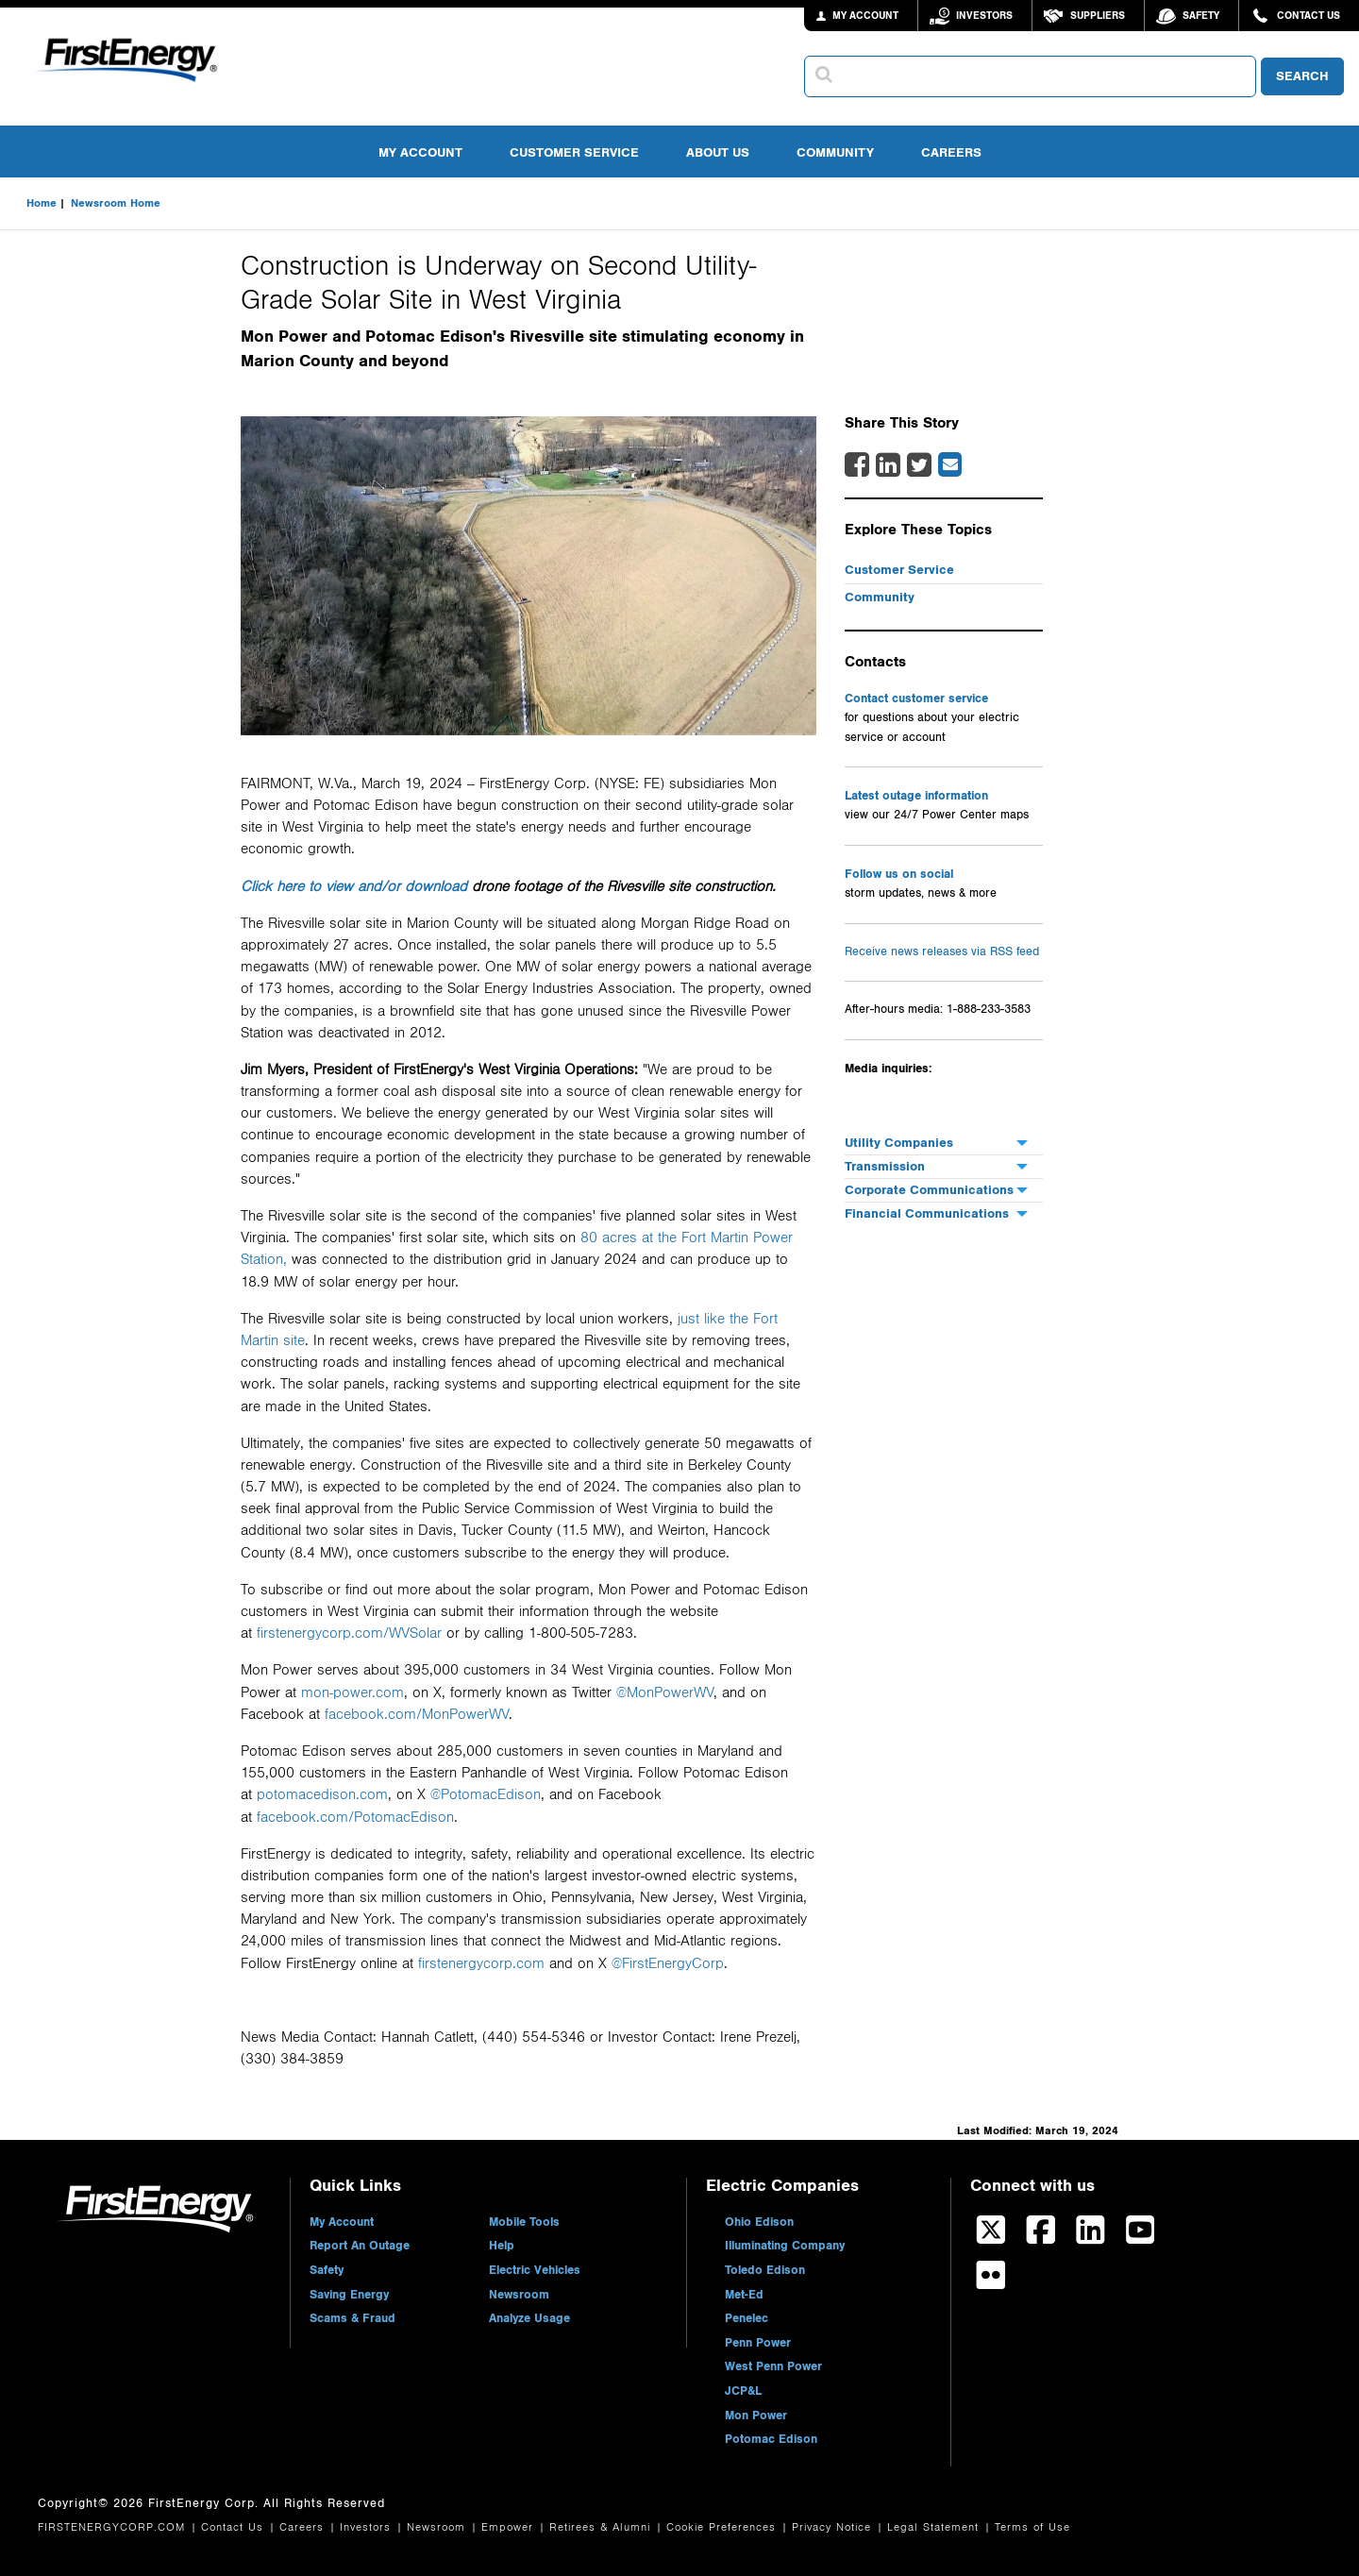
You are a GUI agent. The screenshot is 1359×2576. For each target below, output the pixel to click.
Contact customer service (916, 698)
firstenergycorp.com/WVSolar (349, 1633)
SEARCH (1302, 76)
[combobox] (1030, 76)
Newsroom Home (115, 203)
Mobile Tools (524, 2222)
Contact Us (1308, 15)
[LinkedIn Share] (888, 471)
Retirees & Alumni (602, 2527)
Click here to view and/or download (354, 886)
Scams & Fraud (352, 2318)
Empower (509, 2527)
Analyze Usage (529, 2318)
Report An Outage (360, 2245)
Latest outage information (916, 795)
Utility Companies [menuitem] (899, 1143)
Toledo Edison (765, 2270)
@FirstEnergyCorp (668, 1963)
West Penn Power (773, 2366)
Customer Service (574, 152)
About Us (717, 152)
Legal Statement (935, 2527)
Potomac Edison (771, 2439)
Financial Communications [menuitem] (927, 1213)
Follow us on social (899, 874)
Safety (1201, 15)
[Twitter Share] (919, 471)
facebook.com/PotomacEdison (355, 1817)
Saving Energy (349, 2294)
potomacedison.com (322, 1794)
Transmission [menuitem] (885, 1166)
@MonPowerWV (664, 1692)
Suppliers (1097, 15)
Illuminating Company (785, 2245)
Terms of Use (1032, 2527)
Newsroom (519, 2294)
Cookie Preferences (723, 2527)
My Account (420, 152)
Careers (951, 152)
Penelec (746, 2318)
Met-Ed (744, 2294)
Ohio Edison (759, 2222)
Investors (984, 15)
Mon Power (756, 2415)
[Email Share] (950, 464)
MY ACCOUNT (865, 15)
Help (501, 2245)
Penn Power (758, 2342)
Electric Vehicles (534, 2270)
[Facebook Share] (857, 471)
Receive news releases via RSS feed (942, 952)
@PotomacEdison (485, 1794)
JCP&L (743, 2391)
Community (835, 152)
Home (41, 203)
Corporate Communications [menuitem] (929, 1190)
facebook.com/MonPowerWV (417, 1714)
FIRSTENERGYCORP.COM (114, 2527)
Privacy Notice (834, 2527)
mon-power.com (352, 1692)
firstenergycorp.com (481, 1963)
